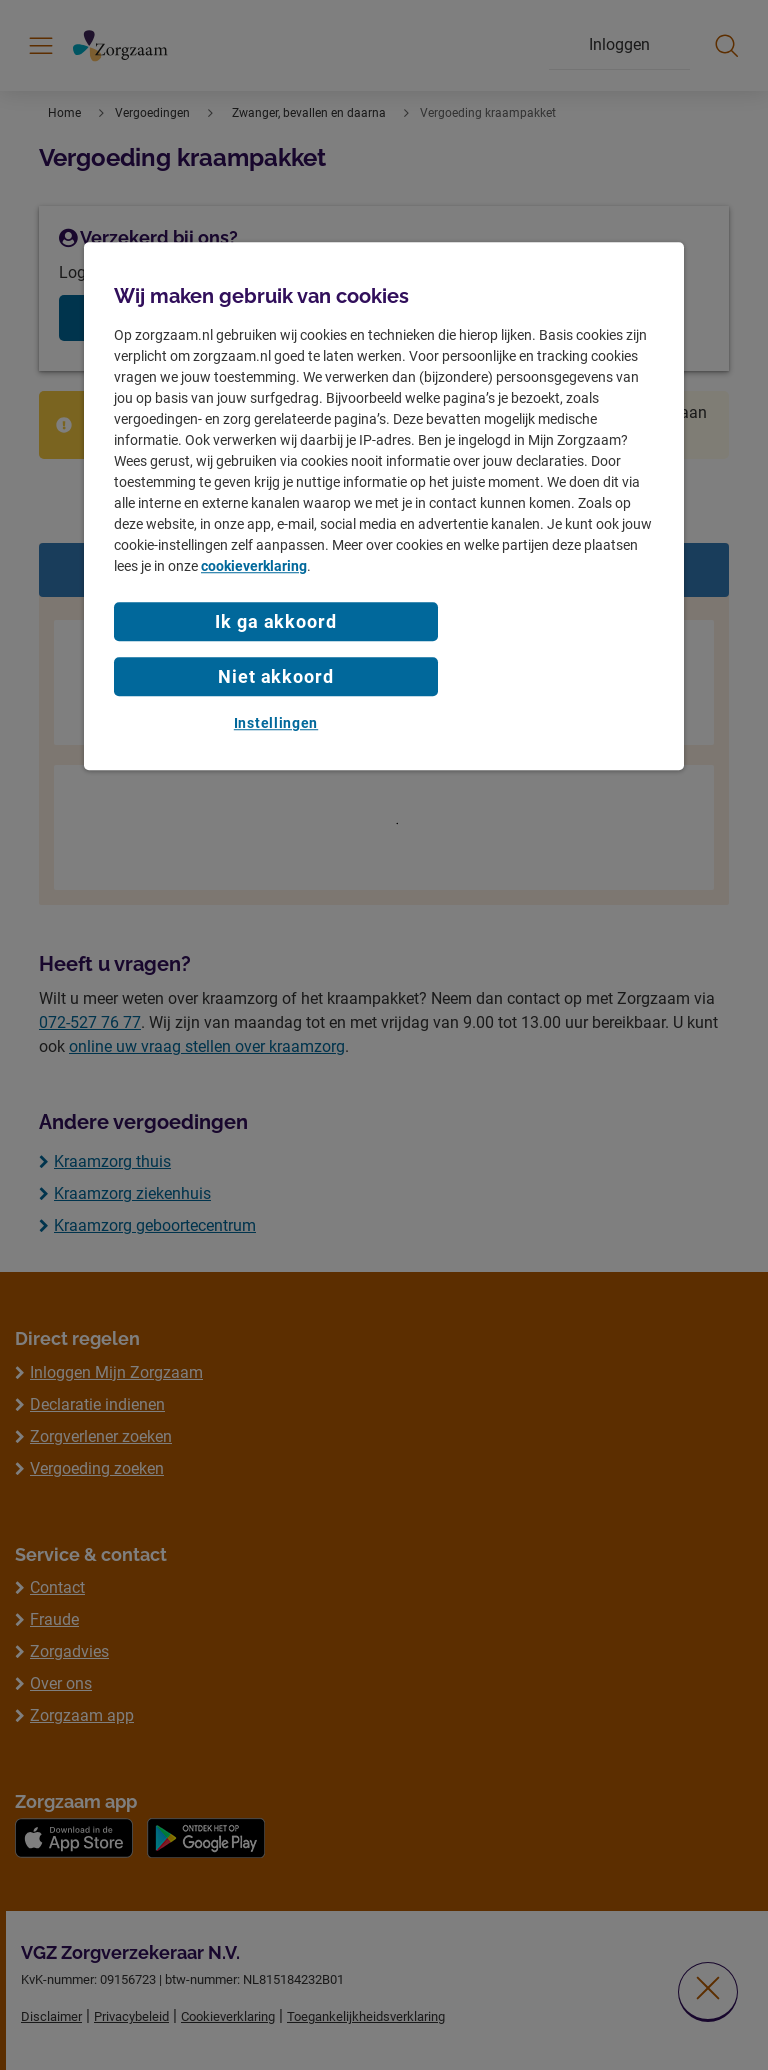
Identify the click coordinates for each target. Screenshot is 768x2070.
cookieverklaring (254, 566)
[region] (384, 506)
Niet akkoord (276, 676)
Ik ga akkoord (276, 621)
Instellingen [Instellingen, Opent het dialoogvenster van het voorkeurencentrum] (276, 723)
